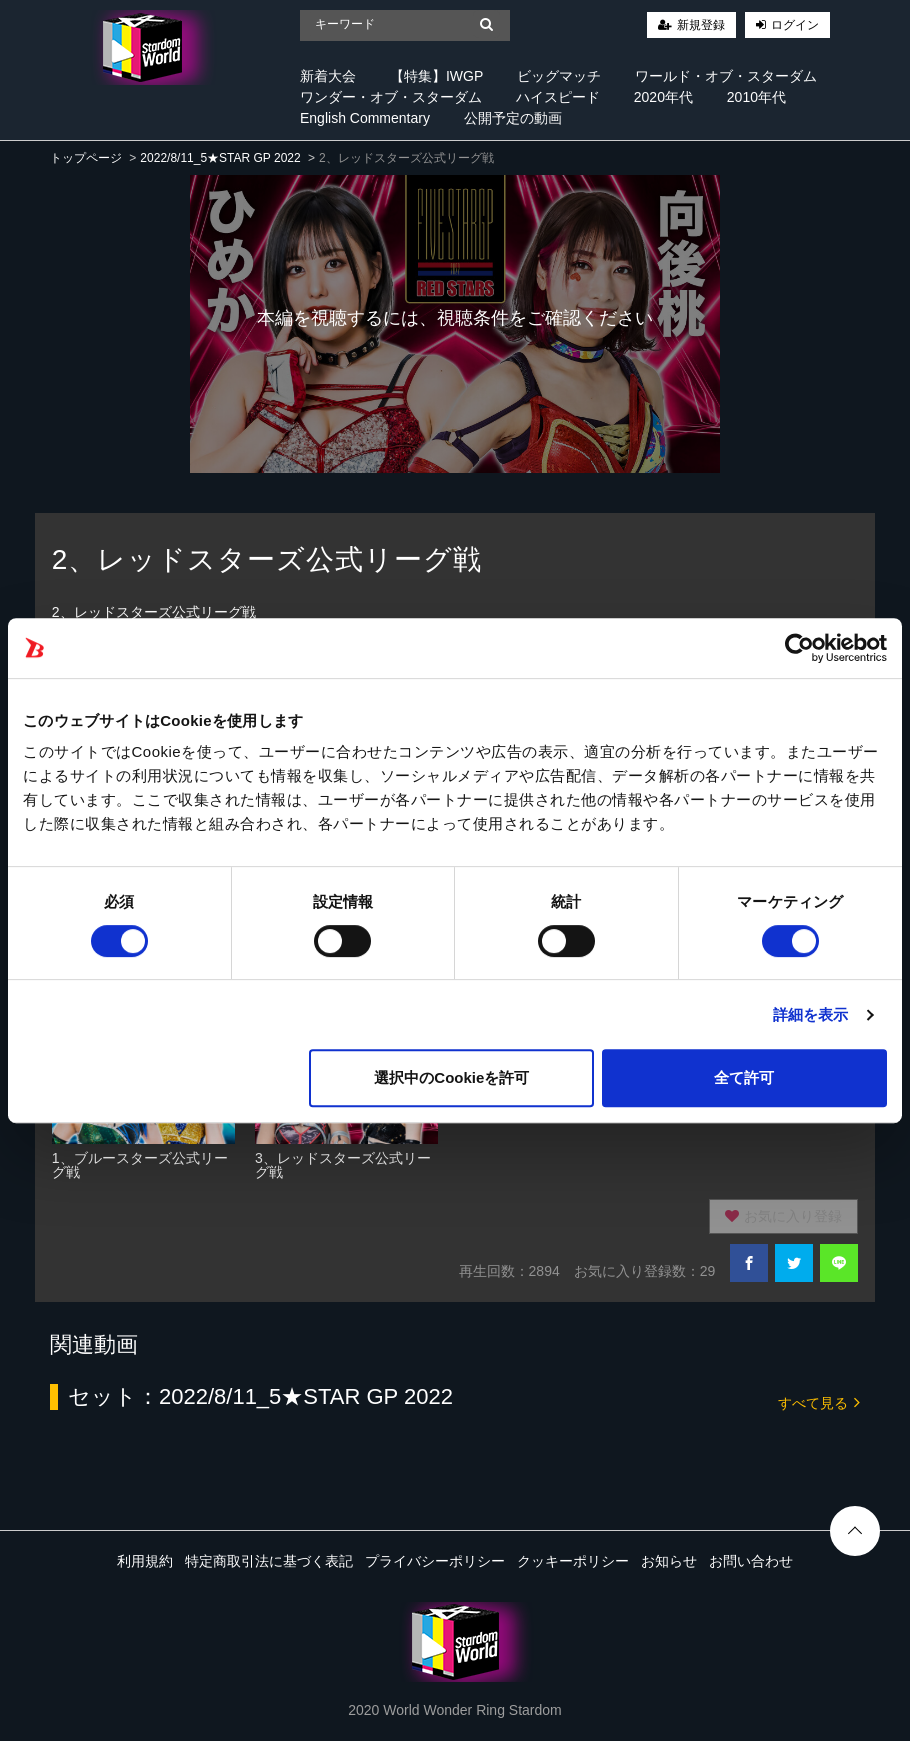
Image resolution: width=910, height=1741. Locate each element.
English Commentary (365, 118)
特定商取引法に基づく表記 (269, 1561)
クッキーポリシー (573, 1561)
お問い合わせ (751, 1561)
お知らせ (669, 1561)
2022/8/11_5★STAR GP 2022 (220, 158)
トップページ (86, 158)
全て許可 (744, 1077)
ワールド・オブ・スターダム (726, 76)
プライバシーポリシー (435, 1561)
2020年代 (663, 97)
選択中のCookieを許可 (451, 1077)
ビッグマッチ (559, 76)
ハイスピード (558, 97)
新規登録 (701, 25)
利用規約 (145, 1561)
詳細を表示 (811, 1014)
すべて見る (819, 1401)
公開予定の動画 (513, 118)
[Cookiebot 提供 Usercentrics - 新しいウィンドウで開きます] (799, 648)
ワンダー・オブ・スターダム (391, 97)
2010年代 (756, 97)
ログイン (795, 25)
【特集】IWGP (436, 76)
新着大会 (328, 76)
